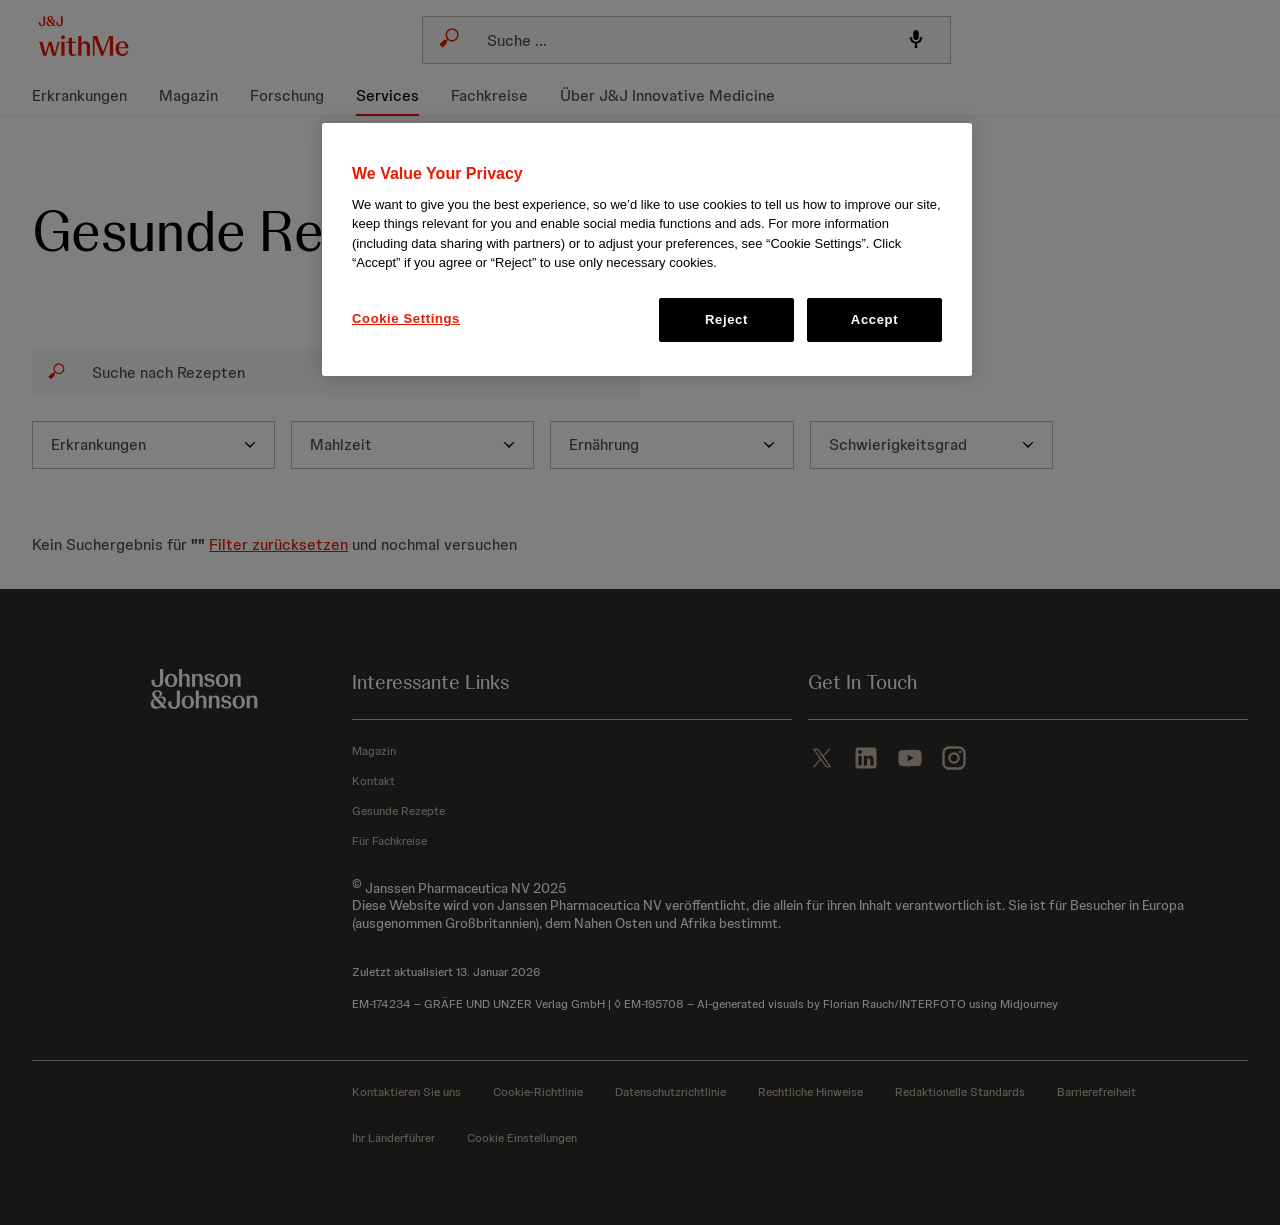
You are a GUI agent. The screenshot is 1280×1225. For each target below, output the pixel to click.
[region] (647, 250)
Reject (726, 319)
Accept (874, 319)
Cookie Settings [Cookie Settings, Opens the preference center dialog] (406, 318)
